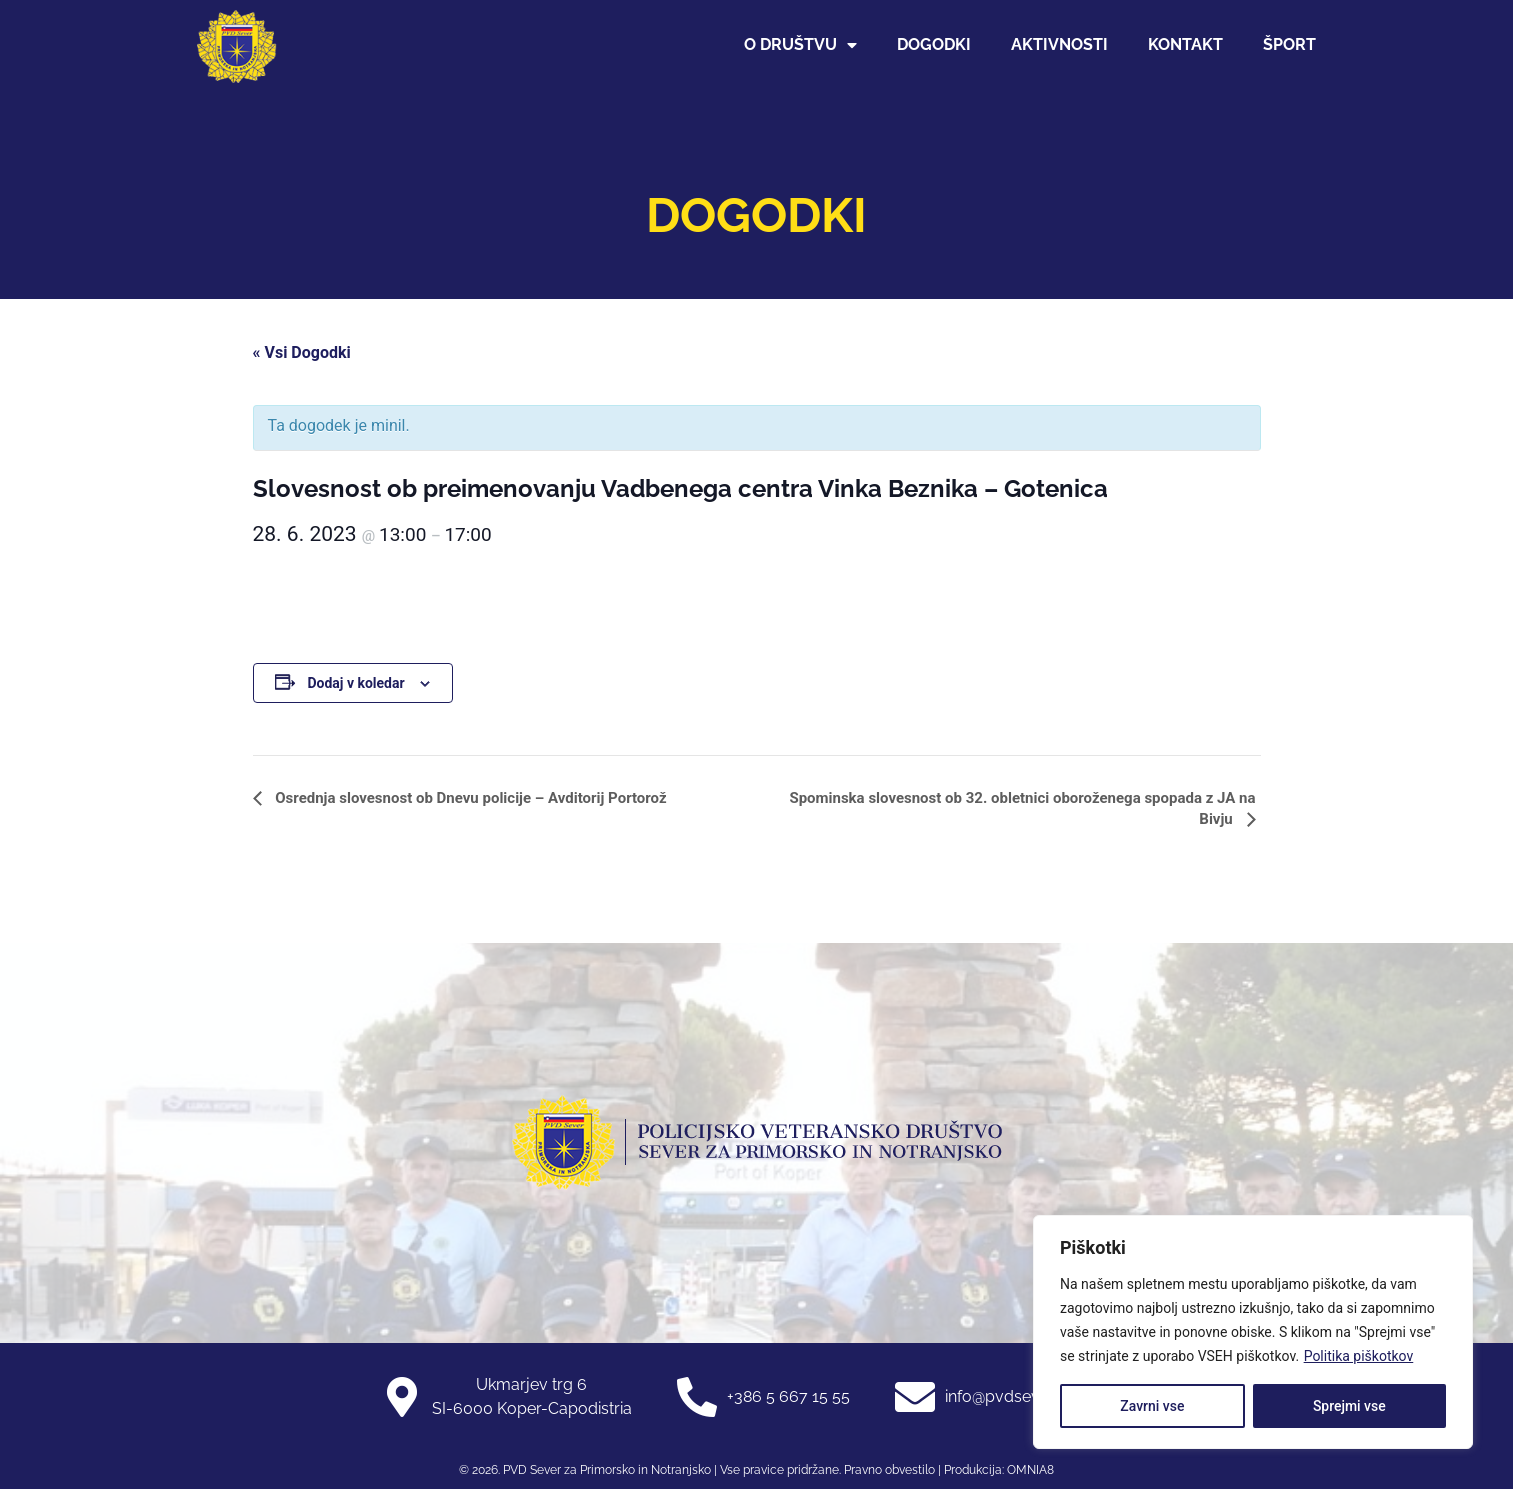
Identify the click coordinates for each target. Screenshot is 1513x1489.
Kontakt (1185, 44)
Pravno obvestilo (888, 1470)
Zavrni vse (1152, 1406)
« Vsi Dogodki (302, 352)
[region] (1253, 1332)
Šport (1289, 44)
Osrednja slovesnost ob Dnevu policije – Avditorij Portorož (469, 798)
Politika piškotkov (1359, 1356)
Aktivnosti (1059, 44)
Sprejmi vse (1349, 1406)
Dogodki (934, 44)
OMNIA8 (1030, 1470)
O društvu (800, 45)
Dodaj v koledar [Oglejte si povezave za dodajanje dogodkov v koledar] (355, 683)
